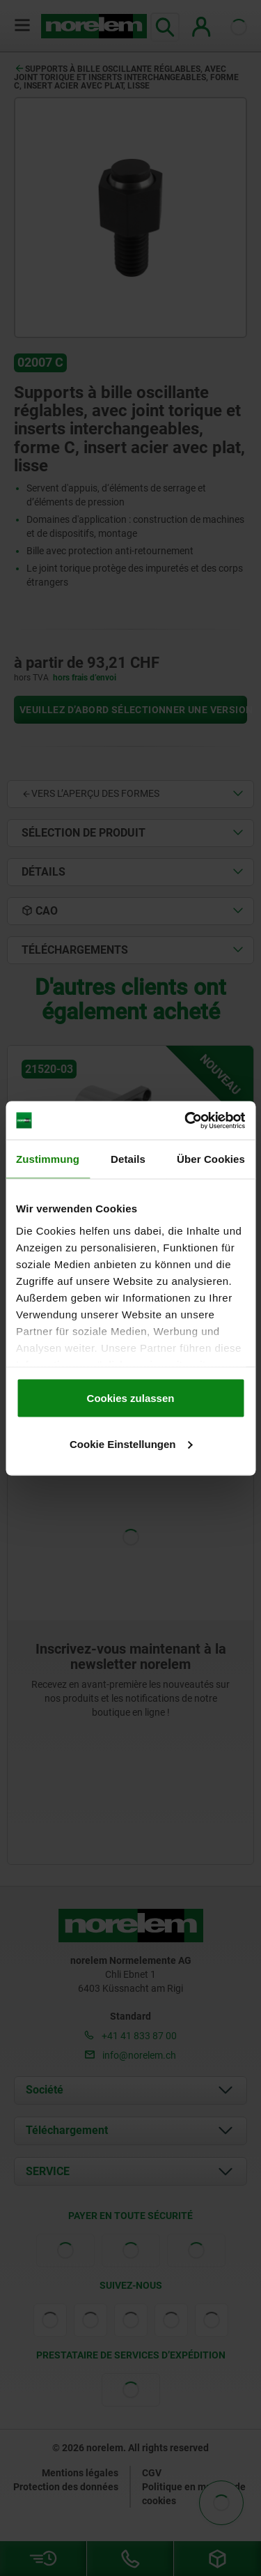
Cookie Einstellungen (131, 1443)
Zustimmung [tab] (47, 1159)
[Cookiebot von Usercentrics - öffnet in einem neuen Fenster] (186, 1120)
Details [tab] (128, 1159)
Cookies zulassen (131, 1398)
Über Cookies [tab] (211, 1159)
